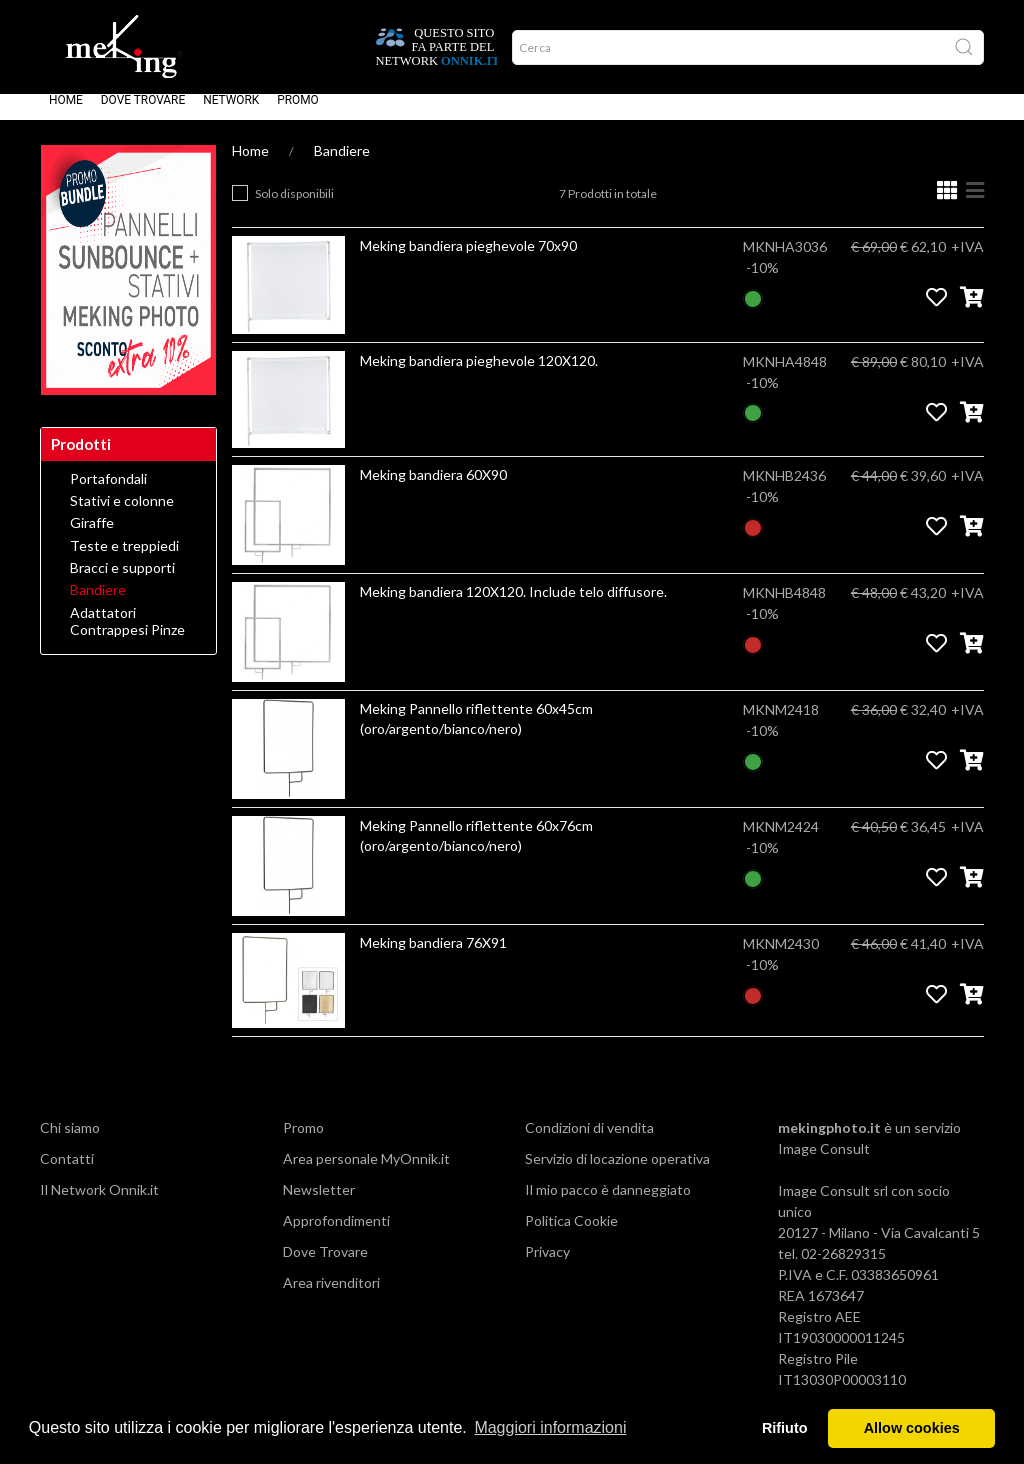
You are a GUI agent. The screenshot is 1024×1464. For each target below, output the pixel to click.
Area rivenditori (331, 1296)
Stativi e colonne (122, 515)
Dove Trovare (143, 114)
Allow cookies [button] (912, 1428)
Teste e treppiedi (124, 560)
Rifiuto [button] (785, 1428)
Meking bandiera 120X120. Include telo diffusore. (513, 605)
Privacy (547, 1265)
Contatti (67, 1172)
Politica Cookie (571, 1234)
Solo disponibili (294, 207)
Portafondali (108, 493)
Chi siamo (70, 1141)
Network (231, 114)
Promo (298, 114)
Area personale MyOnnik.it (366, 1172)
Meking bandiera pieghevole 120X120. (479, 374)
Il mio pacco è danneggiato (608, 1203)
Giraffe (92, 537)
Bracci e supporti (122, 582)
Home (66, 114)
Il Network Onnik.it (99, 1203)
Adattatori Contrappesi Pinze (127, 635)
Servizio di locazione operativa (617, 1172)
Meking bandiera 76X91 (433, 956)
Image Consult (824, 1162)
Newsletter (319, 1203)
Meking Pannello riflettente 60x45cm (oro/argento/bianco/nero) (476, 732)
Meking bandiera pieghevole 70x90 (468, 259)
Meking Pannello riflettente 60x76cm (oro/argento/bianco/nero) (476, 849)
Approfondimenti (336, 1234)
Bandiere (342, 164)
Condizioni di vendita (589, 1141)
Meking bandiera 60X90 (433, 488)
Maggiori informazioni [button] (550, 1427)
